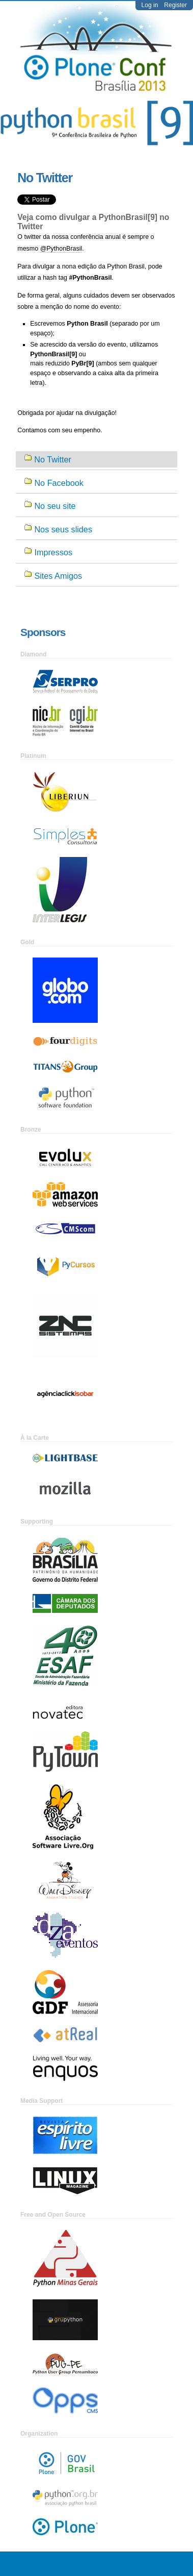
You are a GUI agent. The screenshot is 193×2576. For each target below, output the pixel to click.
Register (175, 5)
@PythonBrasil (61, 248)
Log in (150, 5)
